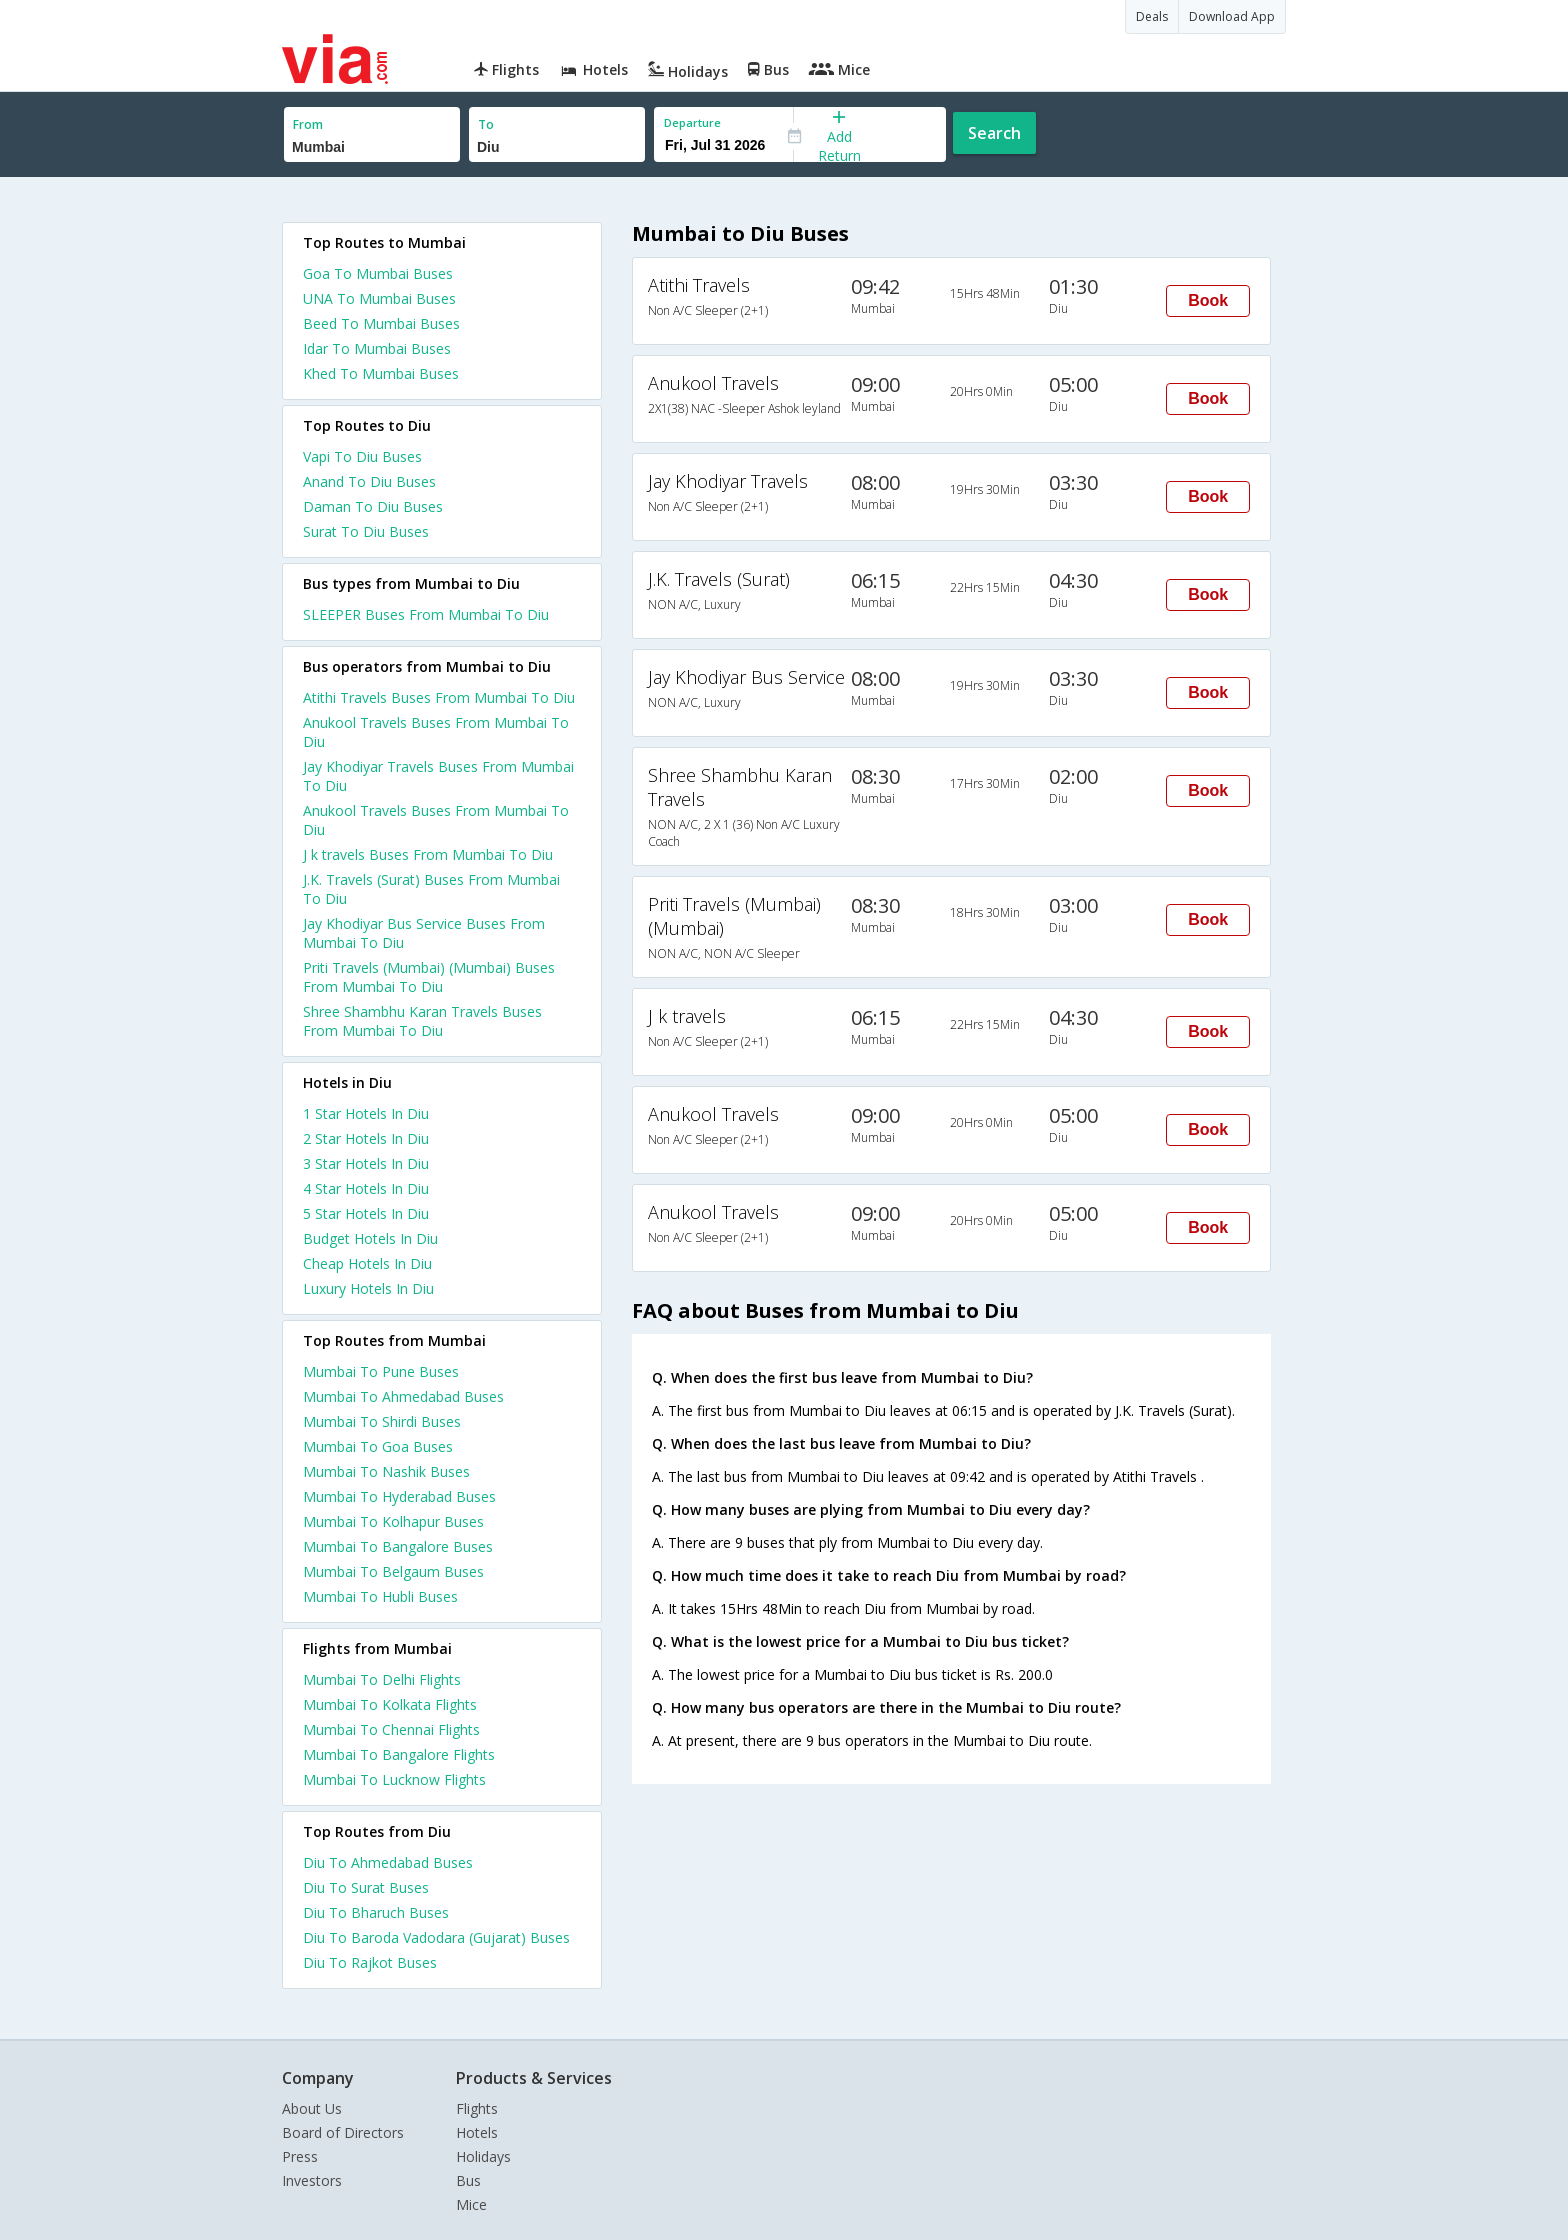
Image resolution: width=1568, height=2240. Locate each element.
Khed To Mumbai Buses (381, 373)
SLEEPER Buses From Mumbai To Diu (426, 614)
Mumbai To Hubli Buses (380, 1596)
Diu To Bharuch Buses (376, 1912)
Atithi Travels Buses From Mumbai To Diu (439, 697)
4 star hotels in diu (366, 1188)
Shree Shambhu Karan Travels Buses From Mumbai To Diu (422, 1021)
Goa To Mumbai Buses (378, 273)
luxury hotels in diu (368, 1288)
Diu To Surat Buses (366, 1887)
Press (300, 2156)
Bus (468, 2180)
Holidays (483, 2156)
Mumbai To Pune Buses (381, 1371)
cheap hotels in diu (367, 1263)
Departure (692, 122)
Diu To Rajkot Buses (370, 1962)
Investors (312, 2180)
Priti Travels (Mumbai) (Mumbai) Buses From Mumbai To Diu (429, 977)
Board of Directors (343, 2132)
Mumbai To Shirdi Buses (382, 1421)
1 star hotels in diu (366, 1113)
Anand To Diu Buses (369, 481)
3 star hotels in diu (366, 1163)
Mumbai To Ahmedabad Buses (403, 1396)
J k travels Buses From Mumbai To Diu (428, 854)
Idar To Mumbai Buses (377, 348)
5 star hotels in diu (366, 1213)
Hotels (477, 2132)
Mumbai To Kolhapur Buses (393, 1521)
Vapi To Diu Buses (362, 456)
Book (1208, 300)
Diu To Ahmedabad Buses (388, 1862)
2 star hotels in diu (366, 1138)
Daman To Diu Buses (373, 506)
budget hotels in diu (370, 1238)
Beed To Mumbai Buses (381, 323)
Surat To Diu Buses (366, 531)
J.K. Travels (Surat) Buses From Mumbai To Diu (431, 889)
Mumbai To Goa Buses (378, 1446)
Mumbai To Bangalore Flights (399, 1754)
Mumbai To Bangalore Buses (398, 1546)
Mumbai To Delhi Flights (382, 1679)
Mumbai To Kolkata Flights (390, 1704)
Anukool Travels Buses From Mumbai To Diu (436, 732)
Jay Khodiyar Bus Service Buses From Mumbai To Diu (424, 933)
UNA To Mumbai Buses (379, 298)
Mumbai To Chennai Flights (391, 1729)
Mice (471, 2204)
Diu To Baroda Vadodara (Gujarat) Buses (436, 1937)
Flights (477, 2108)
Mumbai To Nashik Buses (386, 1471)
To (486, 124)
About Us (312, 2108)
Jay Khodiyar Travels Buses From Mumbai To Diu (438, 776)
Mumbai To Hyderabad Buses (399, 1496)
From (308, 124)
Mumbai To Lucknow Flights (394, 1779)
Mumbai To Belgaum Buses (393, 1571)
